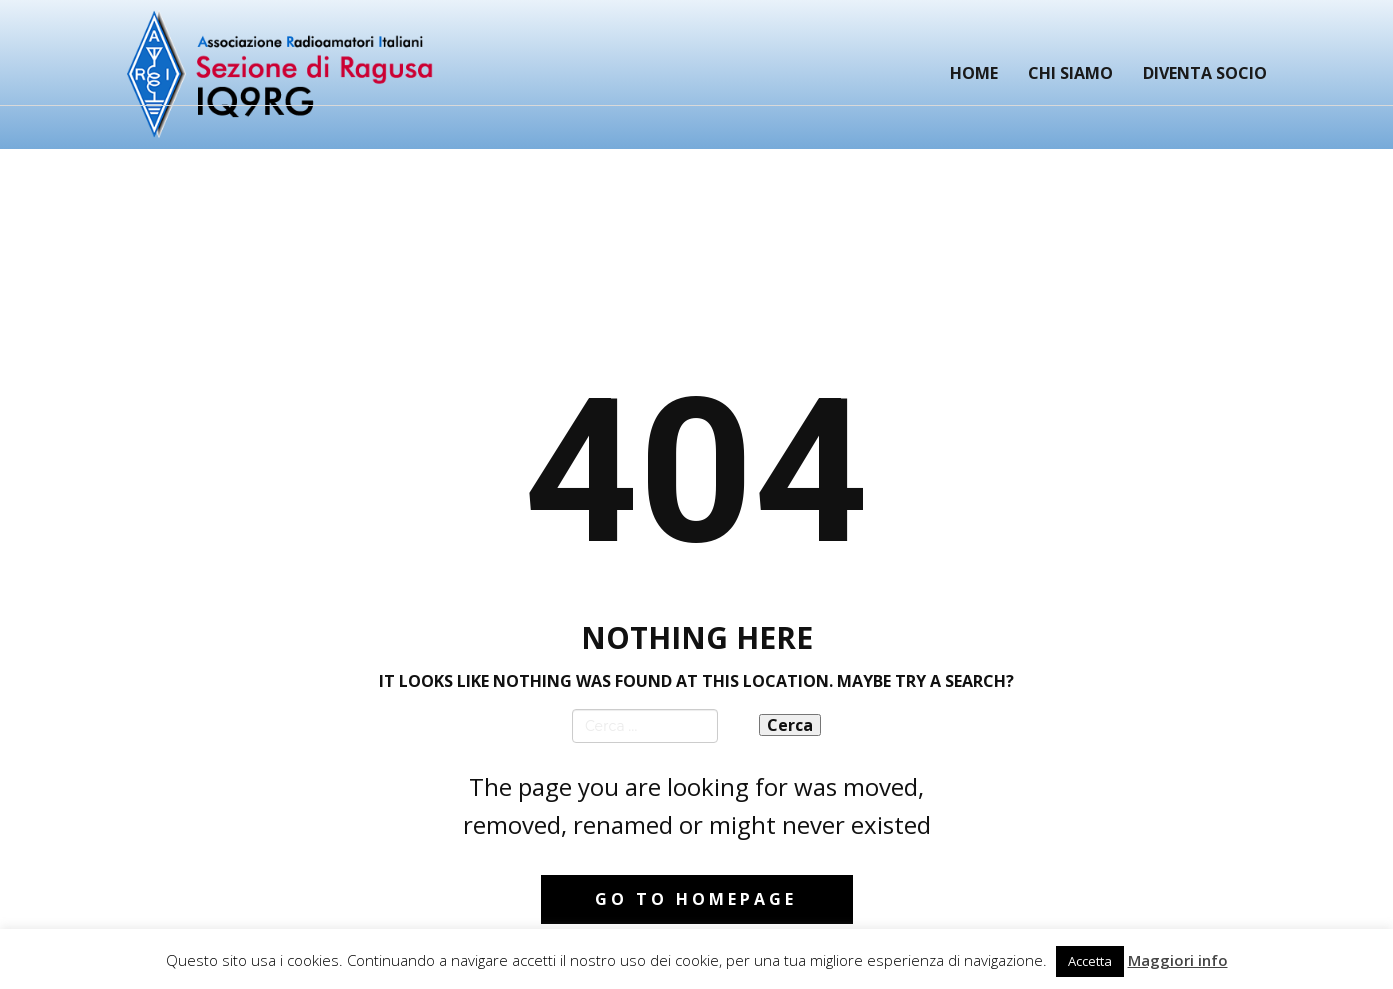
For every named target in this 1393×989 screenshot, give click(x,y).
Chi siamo (1070, 73)
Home (974, 73)
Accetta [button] (1090, 961)
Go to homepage (696, 899)
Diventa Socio (1205, 73)
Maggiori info (1178, 960)
